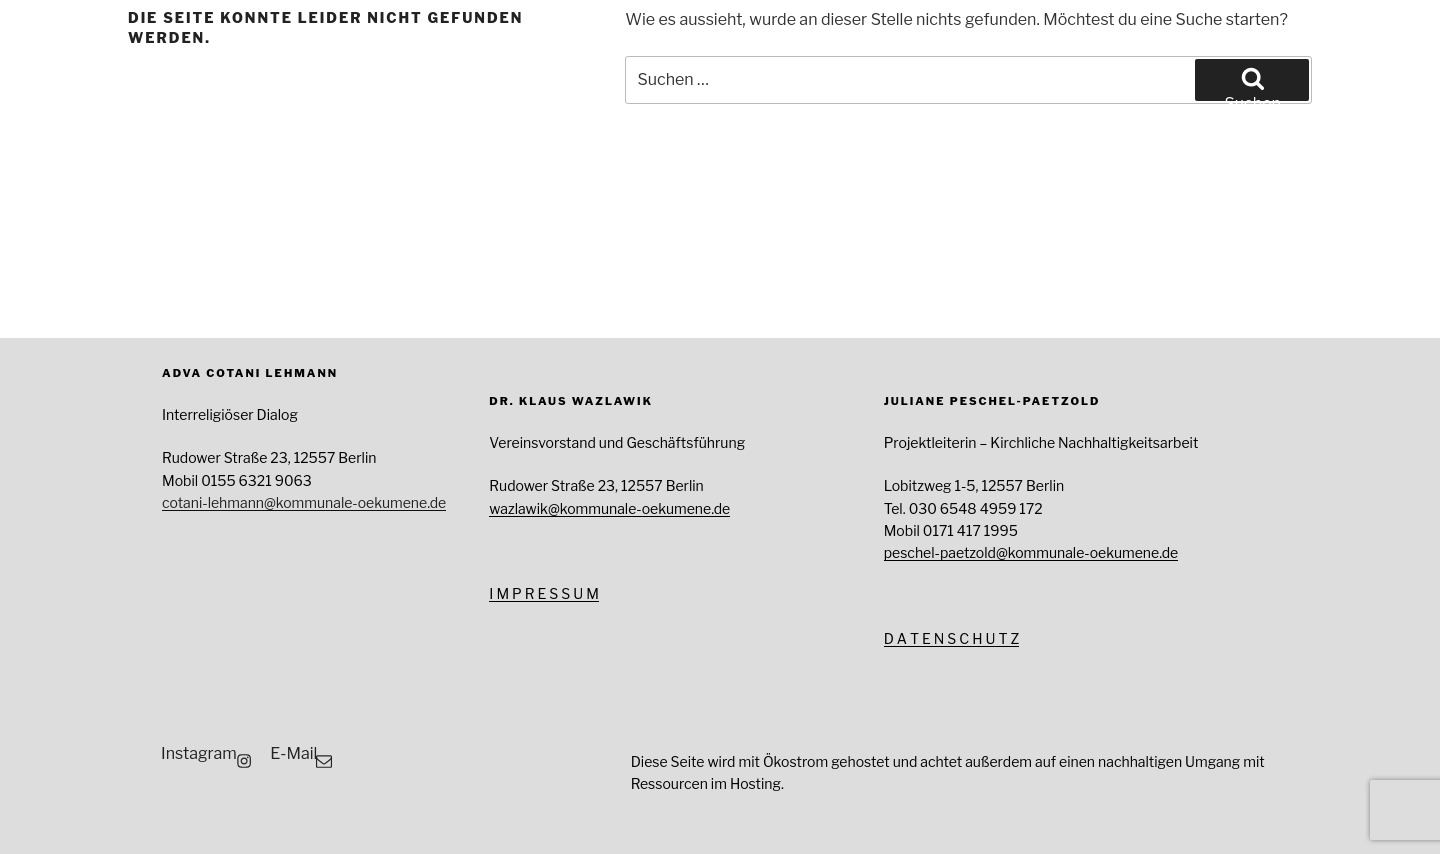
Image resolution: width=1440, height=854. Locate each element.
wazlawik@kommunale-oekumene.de (609, 508)
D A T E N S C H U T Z (952, 638)
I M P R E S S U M (543, 593)
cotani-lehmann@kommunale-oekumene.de (304, 502)
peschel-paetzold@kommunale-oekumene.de (1031, 552)
